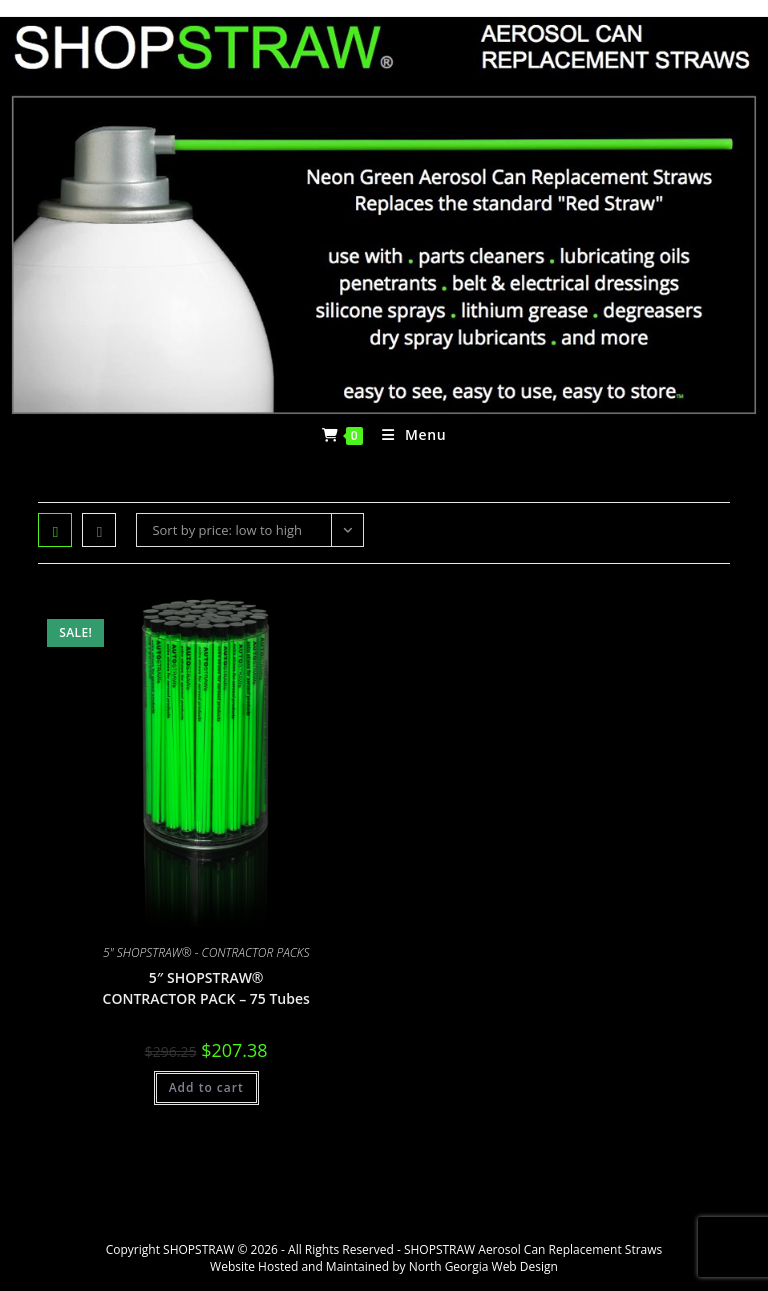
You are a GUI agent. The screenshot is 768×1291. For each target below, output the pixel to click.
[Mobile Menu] (406, 435)
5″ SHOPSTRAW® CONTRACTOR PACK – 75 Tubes (206, 988)
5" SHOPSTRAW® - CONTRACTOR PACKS (206, 952)
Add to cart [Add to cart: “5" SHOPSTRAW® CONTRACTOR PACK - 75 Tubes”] (206, 1087)
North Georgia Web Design (483, 1266)
